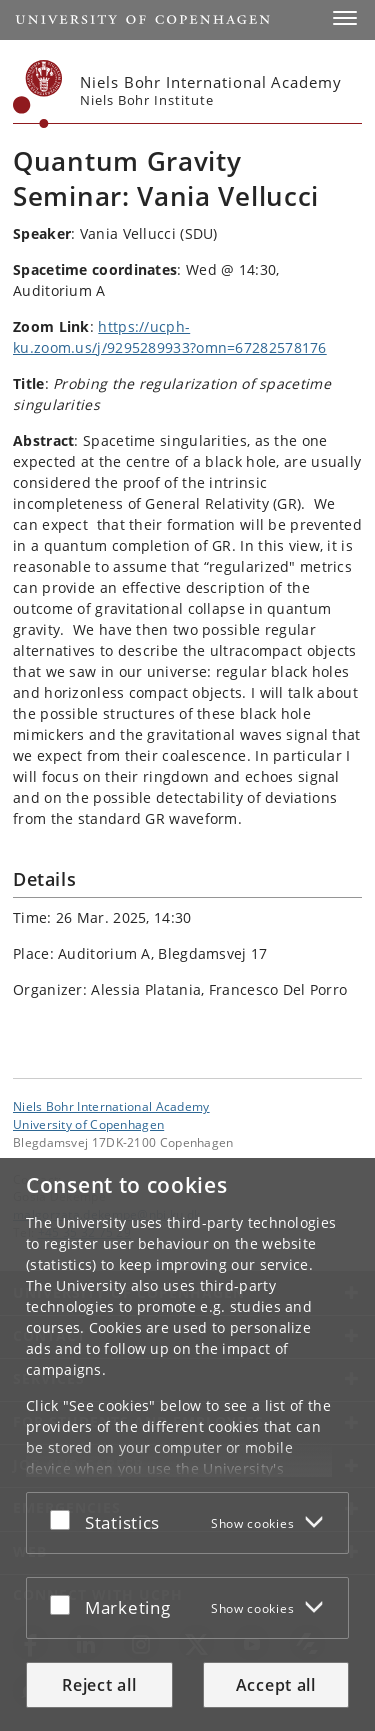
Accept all (276, 1685)
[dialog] (187, 1444)
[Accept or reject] (65, 1519)
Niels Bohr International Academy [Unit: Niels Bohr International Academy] (111, 1106)
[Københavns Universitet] (38, 94)
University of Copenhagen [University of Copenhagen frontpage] (88, 1124)
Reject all (99, 1685)
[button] (345, 18)
